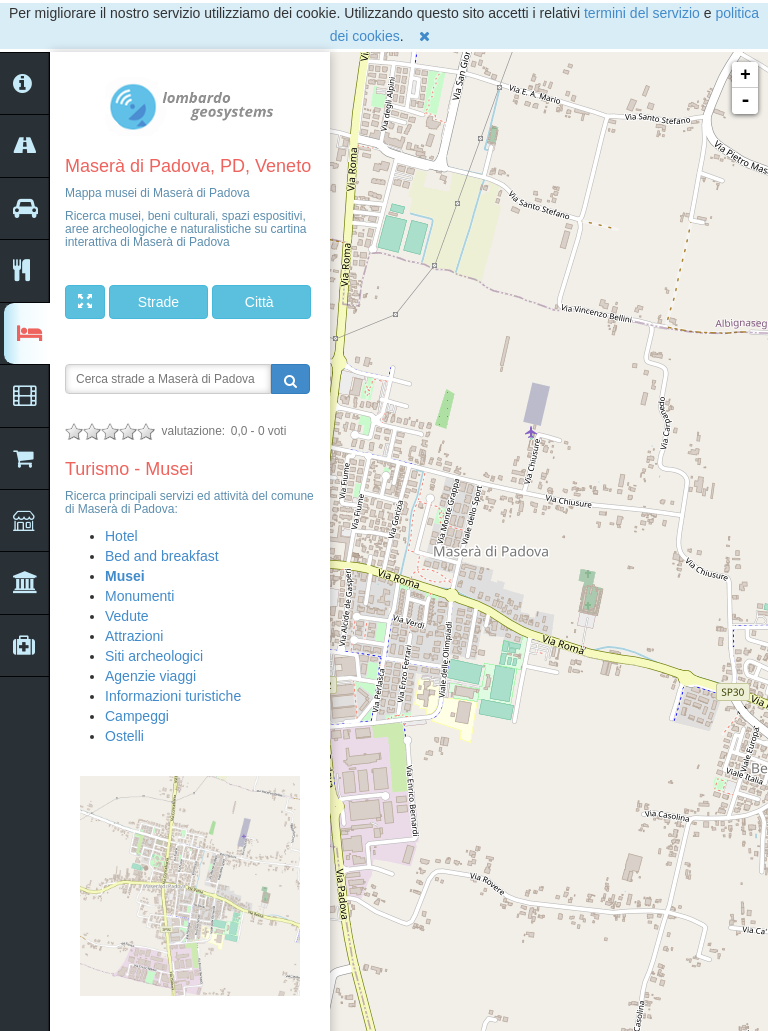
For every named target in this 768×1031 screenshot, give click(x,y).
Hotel (121, 536)
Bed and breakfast (162, 556)
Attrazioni (134, 636)
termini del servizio (642, 13)
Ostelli (124, 736)
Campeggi (137, 716)
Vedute (127, 616)
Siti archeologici (154, 656)
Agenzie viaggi (150, 676)
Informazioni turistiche (173, 696)
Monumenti (139, 596)
